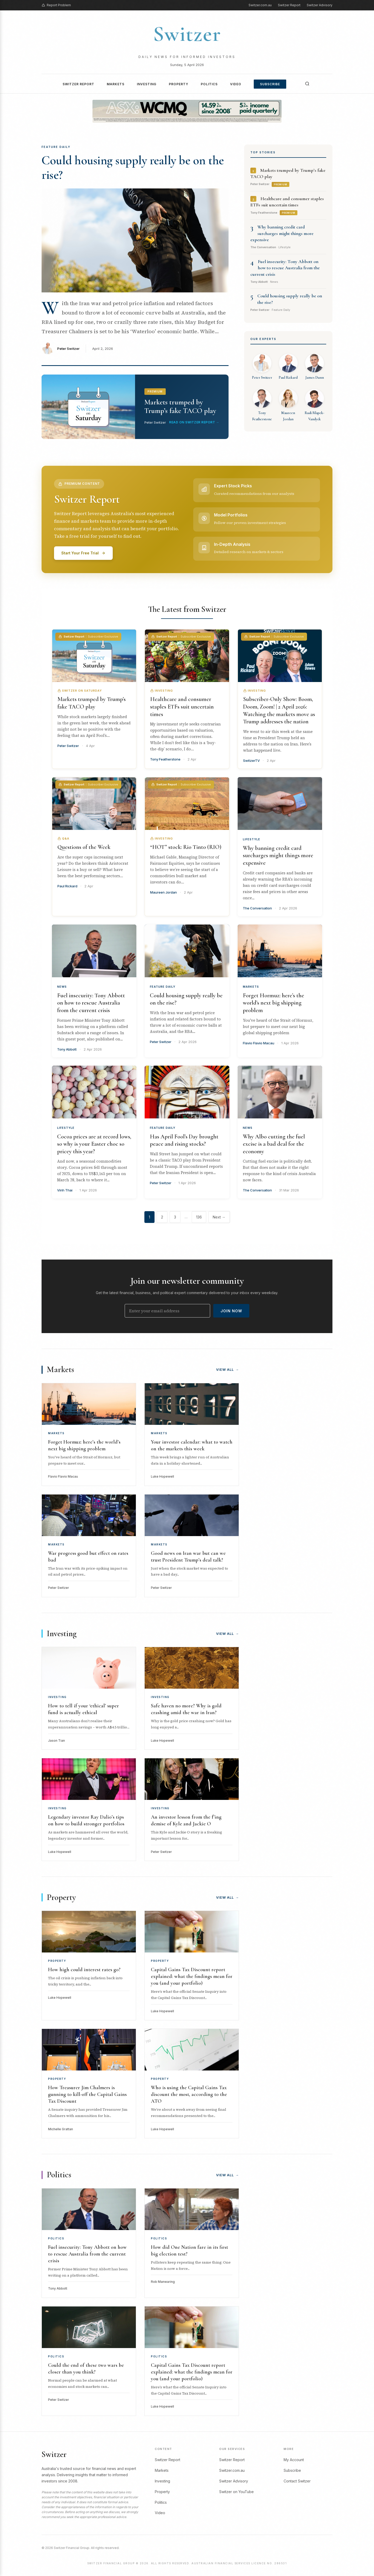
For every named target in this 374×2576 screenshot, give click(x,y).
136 (199, 1217)
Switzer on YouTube (236, 2491)
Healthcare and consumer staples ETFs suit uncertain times (182, 706)
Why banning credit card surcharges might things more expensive (281, 233)
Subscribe (270, 84)
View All (227, 1369)
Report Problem (56, 5)
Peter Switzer (68, 348)
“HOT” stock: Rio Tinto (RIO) (185, 847)
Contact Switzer (297, 2481)
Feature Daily (162, 986)
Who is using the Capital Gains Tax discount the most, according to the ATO (189, 2094)
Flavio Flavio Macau (258, 1043)
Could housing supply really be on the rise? (133, 167)
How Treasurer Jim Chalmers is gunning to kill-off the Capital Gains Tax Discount (87, 2094)
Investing (146, 84)
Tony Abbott (67, 1049)
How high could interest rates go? (84, 1970)
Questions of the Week (83, 847)
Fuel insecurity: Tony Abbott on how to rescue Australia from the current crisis (285, 268)
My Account (294, 2459)
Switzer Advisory (319, 5)
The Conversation (257, 908)
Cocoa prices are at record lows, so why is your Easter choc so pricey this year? (94, 1144)
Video (235, 84)
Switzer (187, 34)
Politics (209, 84)
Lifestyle (251, 839)
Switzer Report (289, 5)
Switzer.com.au (260, 5)
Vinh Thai (64, 1190)
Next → (219, 1217)
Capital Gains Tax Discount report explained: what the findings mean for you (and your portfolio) (191, 1976)
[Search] (307, 83)
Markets (115, 84)
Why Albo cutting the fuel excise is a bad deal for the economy (274, 1144)
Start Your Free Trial (83, 553)
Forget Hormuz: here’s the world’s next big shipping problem (273, 1003)
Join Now (231, 1311)
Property (178, 84)
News (62, 986)
